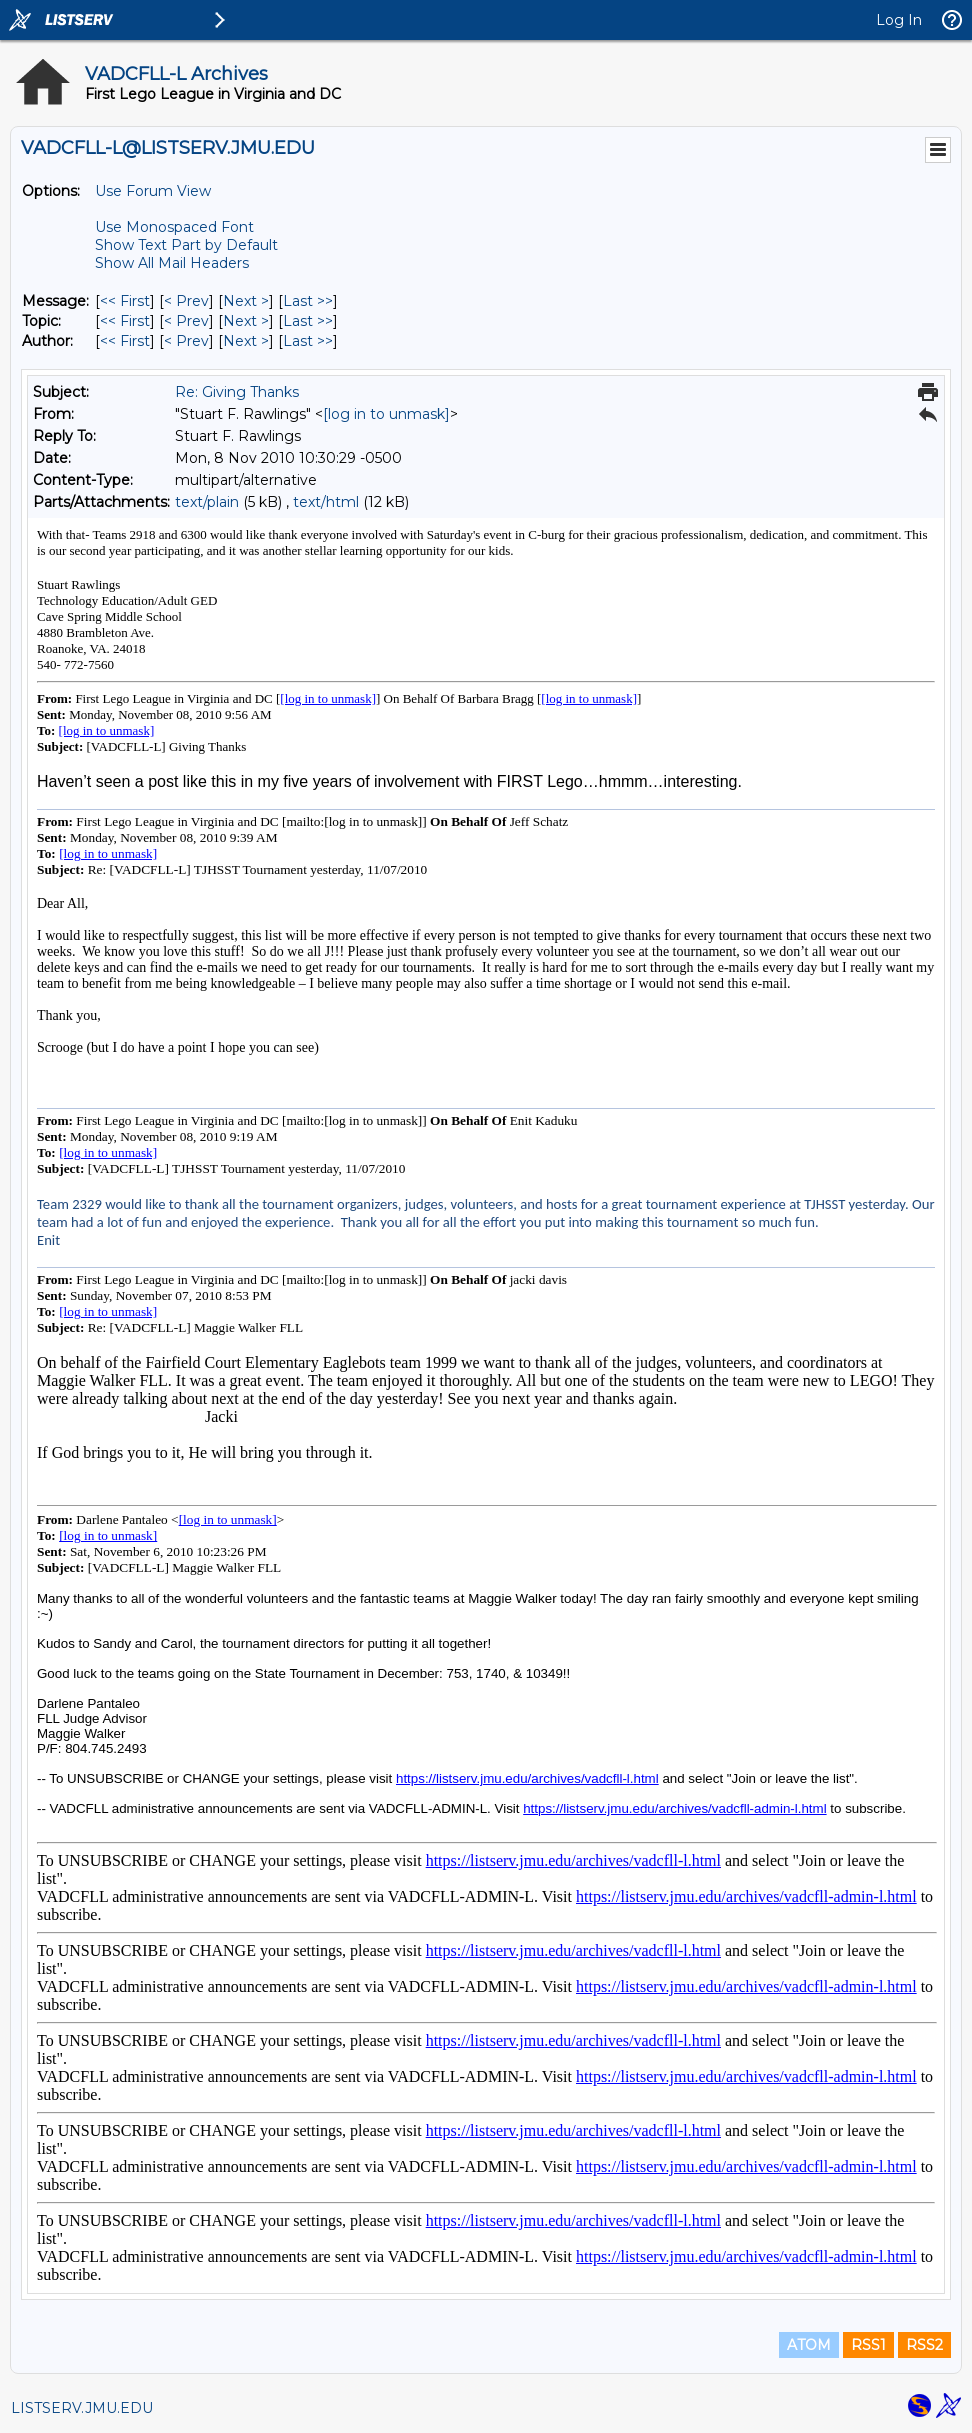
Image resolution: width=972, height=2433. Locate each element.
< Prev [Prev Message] (186, 301)
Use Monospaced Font (174, 227)
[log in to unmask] (386, 414)
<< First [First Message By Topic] (125, 321)
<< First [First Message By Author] (125, 341)
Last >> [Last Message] (308, 301)
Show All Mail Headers (172, 263)
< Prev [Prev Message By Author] (186, 341)
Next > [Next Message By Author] (246, 341)
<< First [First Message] (125, 301)
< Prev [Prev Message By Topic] (186, 321)
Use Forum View (153, 191)
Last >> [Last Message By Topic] (308, 321)
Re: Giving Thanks (237, 392)
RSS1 (868, 2345)
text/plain (207, 502)
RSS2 (924, 2345)
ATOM (809, 2345)
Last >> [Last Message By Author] (308, 341)
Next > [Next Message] (246, 301)
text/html (326, 502)
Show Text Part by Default (186, 245)
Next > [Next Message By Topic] (246, 321)
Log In (899, 20)
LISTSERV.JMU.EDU (82, 2408)
